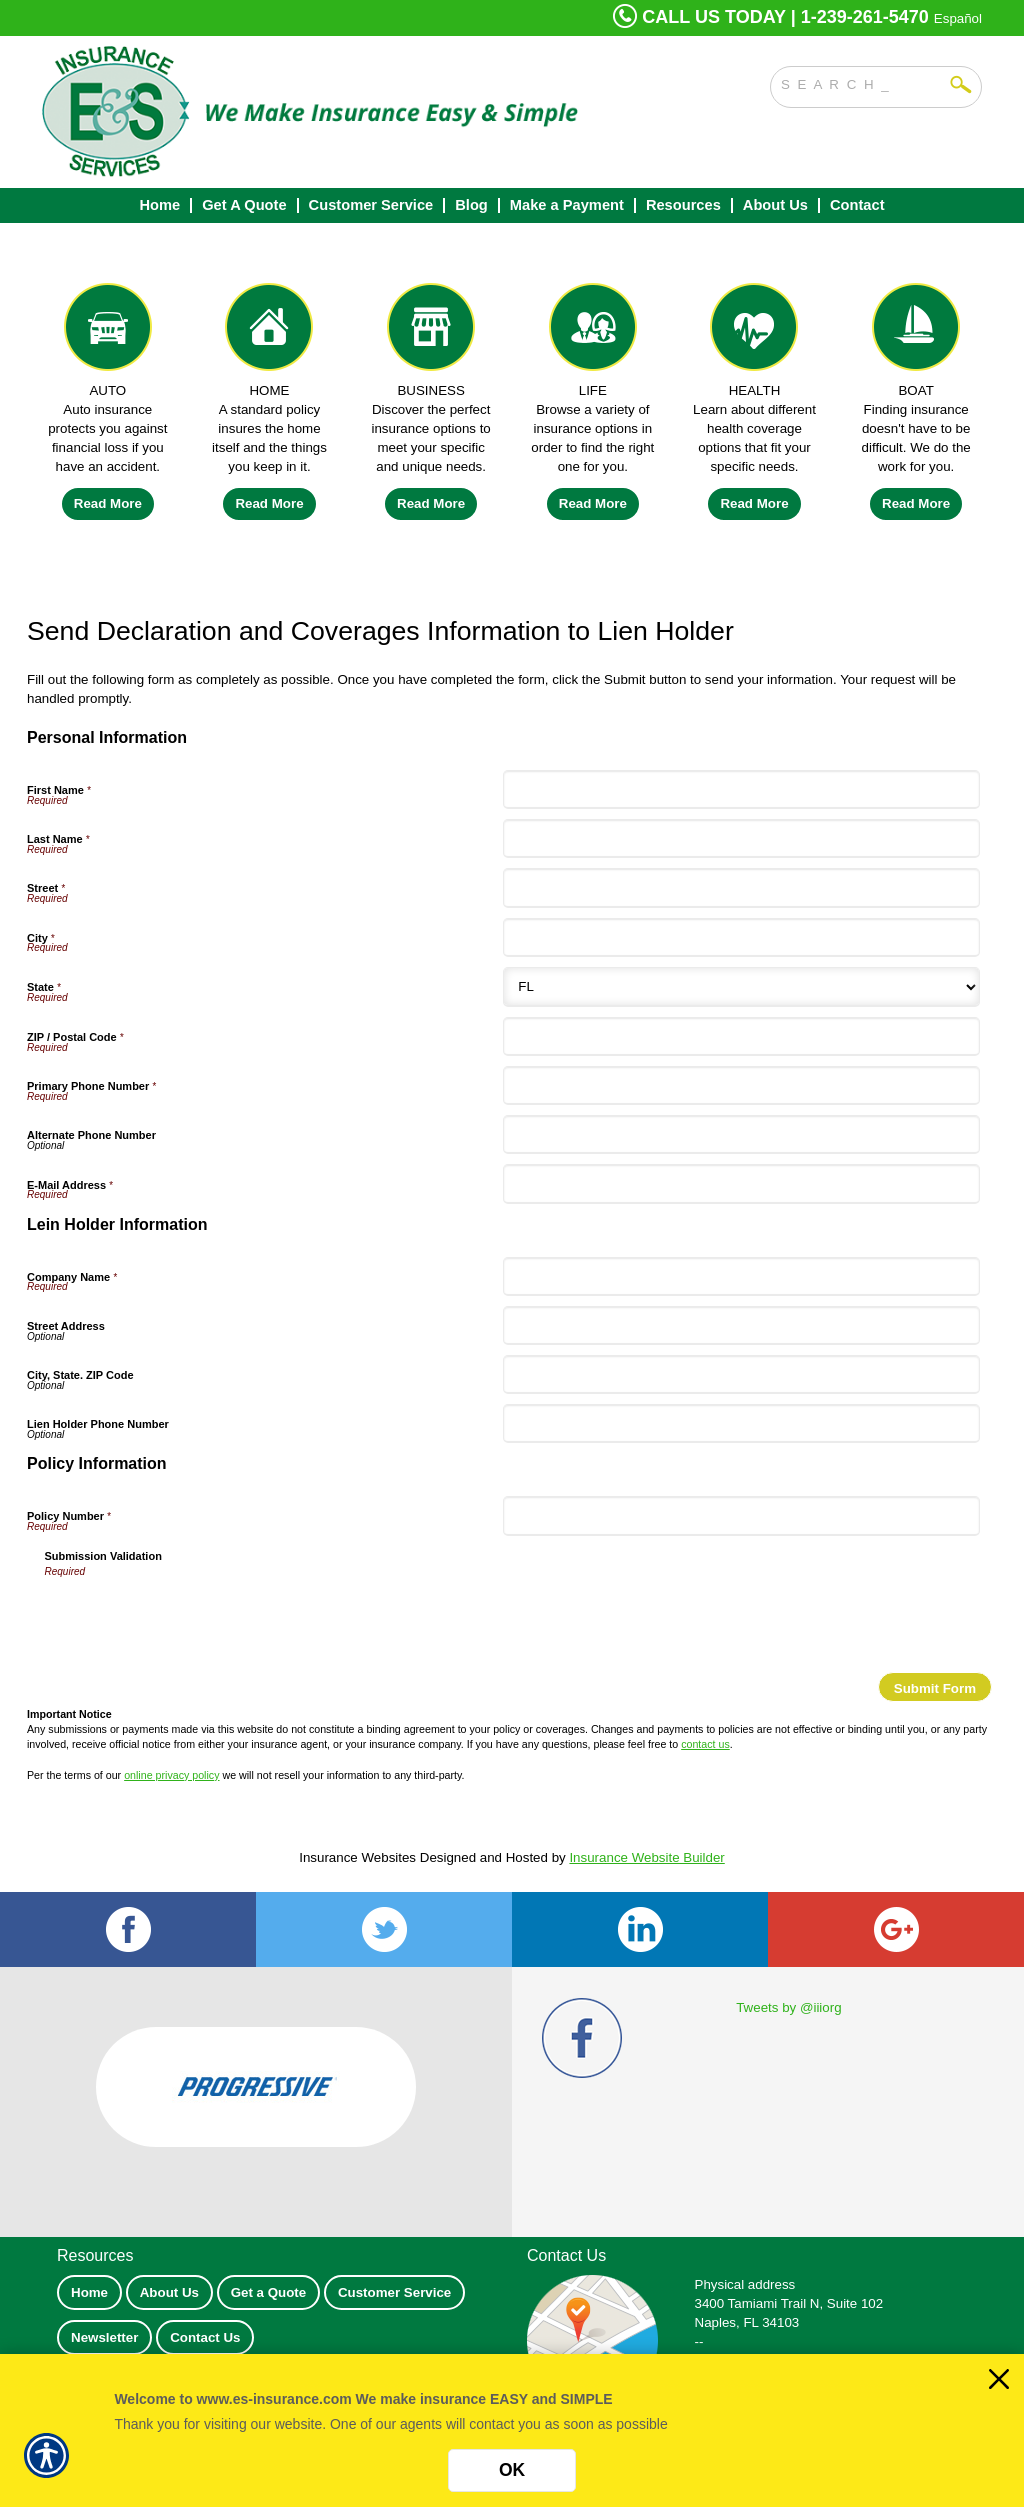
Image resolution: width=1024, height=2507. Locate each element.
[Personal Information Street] (741, 887)
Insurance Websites (357, 1857)
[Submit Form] (935, 1687)
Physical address (745, 2284)
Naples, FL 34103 (747, 2322)
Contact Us (205, 2337)
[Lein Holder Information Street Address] (741, 1325)
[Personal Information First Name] (741, 789)
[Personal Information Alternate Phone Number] (741, 1134)
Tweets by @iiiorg (788, 2007)
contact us (705, 1744)
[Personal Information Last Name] (741, 838)
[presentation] (197, 1618)
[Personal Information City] (741, 937)
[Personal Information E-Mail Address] (741, 1183)
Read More (108, 503)
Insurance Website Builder (646, 1857)
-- (699, 2341)
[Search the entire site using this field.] (861, 82)
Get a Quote (269, 2292)
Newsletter (104, 2337)
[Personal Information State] (741, 987)
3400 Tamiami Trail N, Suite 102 (789, 2303)
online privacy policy (171, 1775)
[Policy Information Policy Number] (741, 1515)
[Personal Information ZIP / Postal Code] (741, 1036)
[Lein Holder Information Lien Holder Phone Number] (741, 1423)
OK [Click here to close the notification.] (512, 2470)
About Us (169, 2292)
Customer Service (394, 2292)
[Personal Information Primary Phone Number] (741, 1085)
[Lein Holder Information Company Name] (741, 1276)
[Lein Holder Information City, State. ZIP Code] (741, 1374)
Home (89, 2292)
